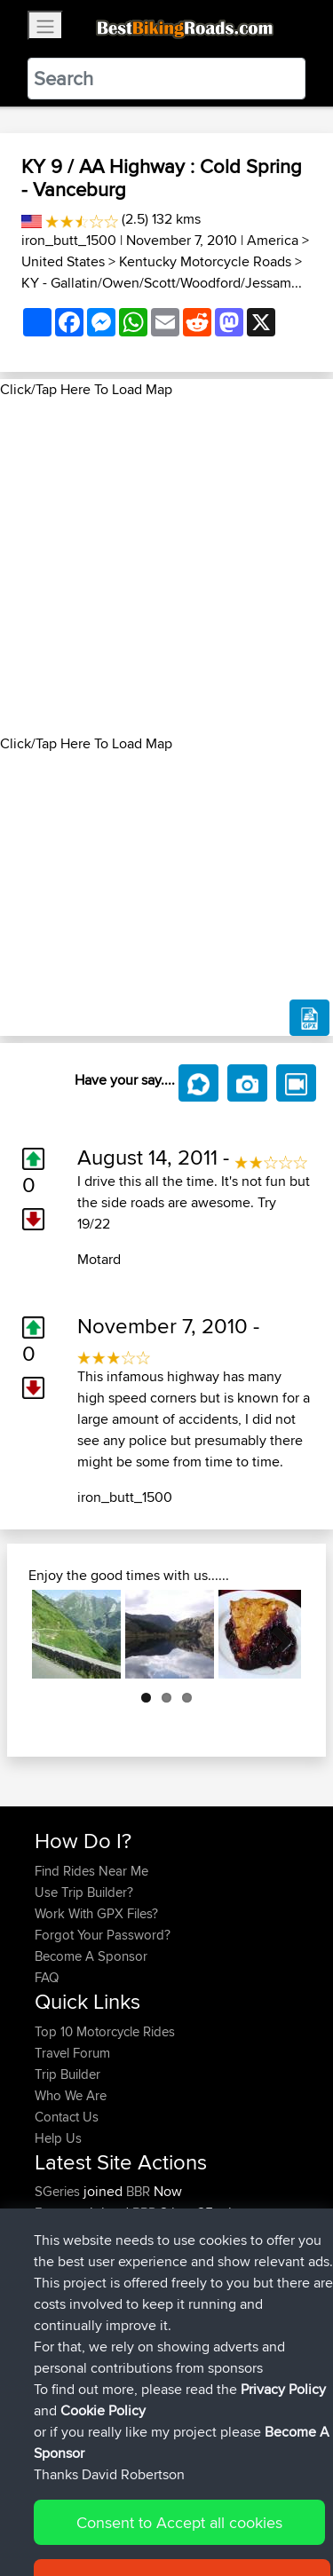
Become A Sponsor (91, 1956)
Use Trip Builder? (84, 1892)
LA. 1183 (225, 2255)
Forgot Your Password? (102, 1934)
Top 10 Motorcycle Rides (105, 2031)
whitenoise (67, 2233)
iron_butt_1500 (68, 240)
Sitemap (200, 2507)
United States (63, 261)
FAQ (47, 1977)
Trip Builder (67, 2074)
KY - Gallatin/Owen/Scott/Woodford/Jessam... (161, 283)
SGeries (59, 2191)
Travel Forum (72, 2052)
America (272, 240)
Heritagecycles (79, 2255)
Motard (99, 1259)
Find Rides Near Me (91, 1870)
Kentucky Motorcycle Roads (205, 261)
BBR (138, 2191)
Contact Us (67, 2116)
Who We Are (71, 2095)
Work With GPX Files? (96, 1913)
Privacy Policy (273, 2507)
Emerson (62, 2212)
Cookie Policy (52, 2528)
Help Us (58, 2138)
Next (274, 1634)
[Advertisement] (166, 566)
